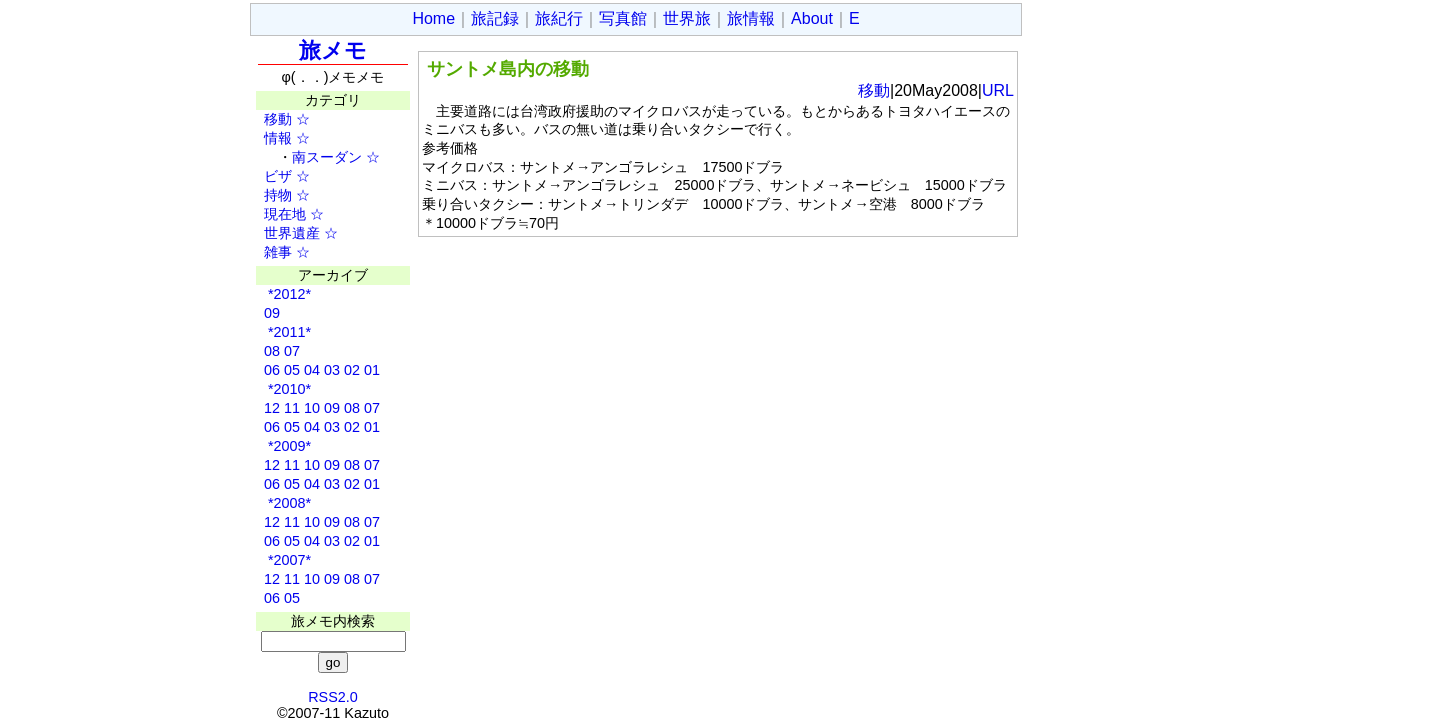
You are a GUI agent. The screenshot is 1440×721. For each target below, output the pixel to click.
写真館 (623, 18)
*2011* (287, 332)
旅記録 (495, 18)
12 (272, 408)
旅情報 (751, 18)
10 (312, 408)
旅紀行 (559, 18)
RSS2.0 (333, 697)
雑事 (271, 252)
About (812, 18)
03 (332, 370)
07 (292, 351)
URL (998, 90)
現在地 (278, 214)
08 (272, 351)
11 (292, 408)
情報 (271, 138)
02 (352, 370)
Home (433, 18)
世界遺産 (285, 233)
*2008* (287, 503)
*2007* (287, 560)
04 (312, 370)
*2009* (287, 446)
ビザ (271, 176)
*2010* (287, 389)
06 (272, 370)
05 (292, 370)
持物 (271, 195)
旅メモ (333, 50)
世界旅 (687, 18)
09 (272, 313)
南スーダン (327, 157)
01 (372, 370)
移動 (271, 119)
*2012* (287, 294)
